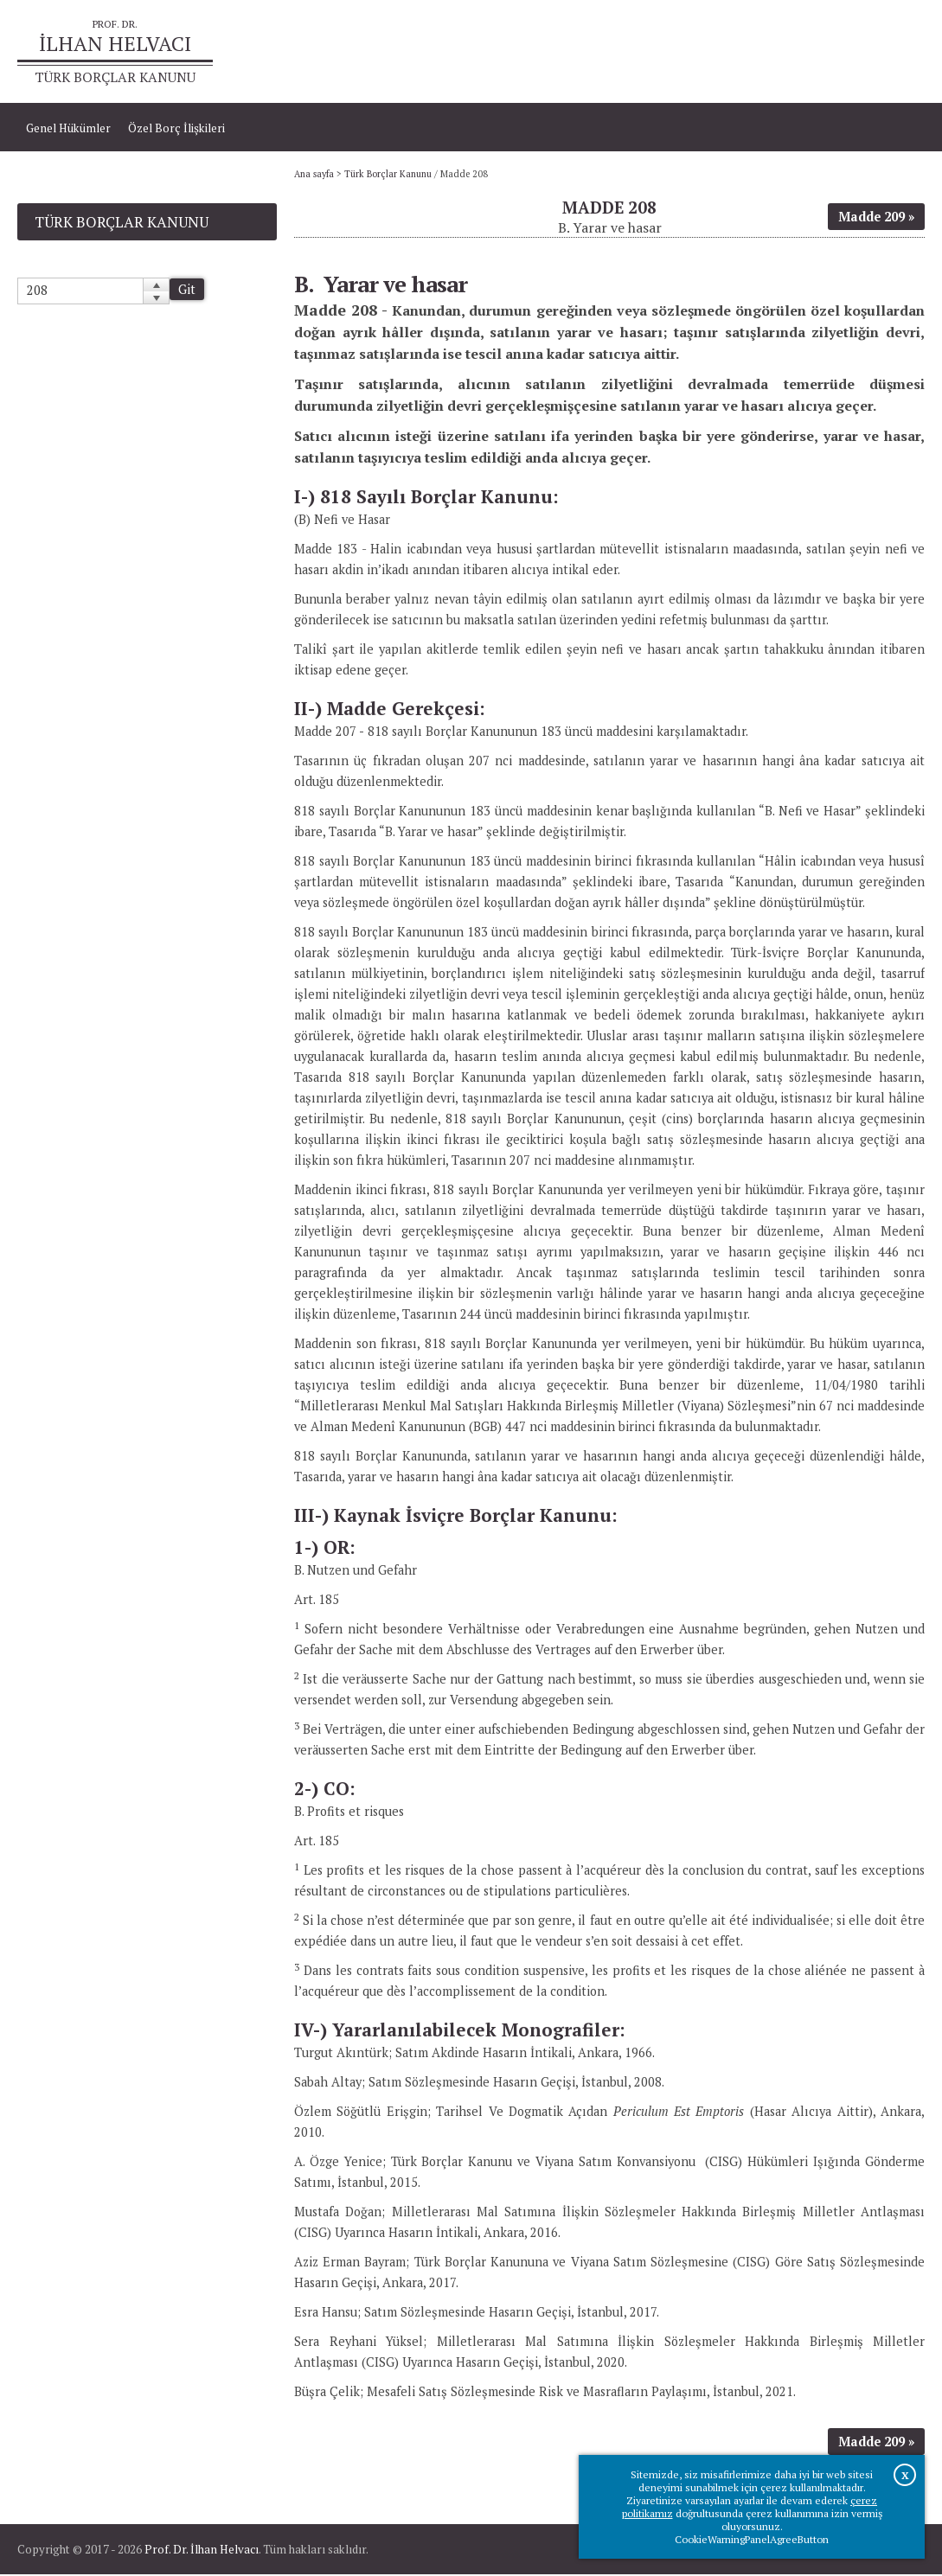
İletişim (896, 52)
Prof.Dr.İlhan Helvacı (804, 52)
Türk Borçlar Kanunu (388, 175)
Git (186, 291)
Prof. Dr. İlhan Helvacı (201, 2551)
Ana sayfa (706, 52)
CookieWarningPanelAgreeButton (752, 2539)
